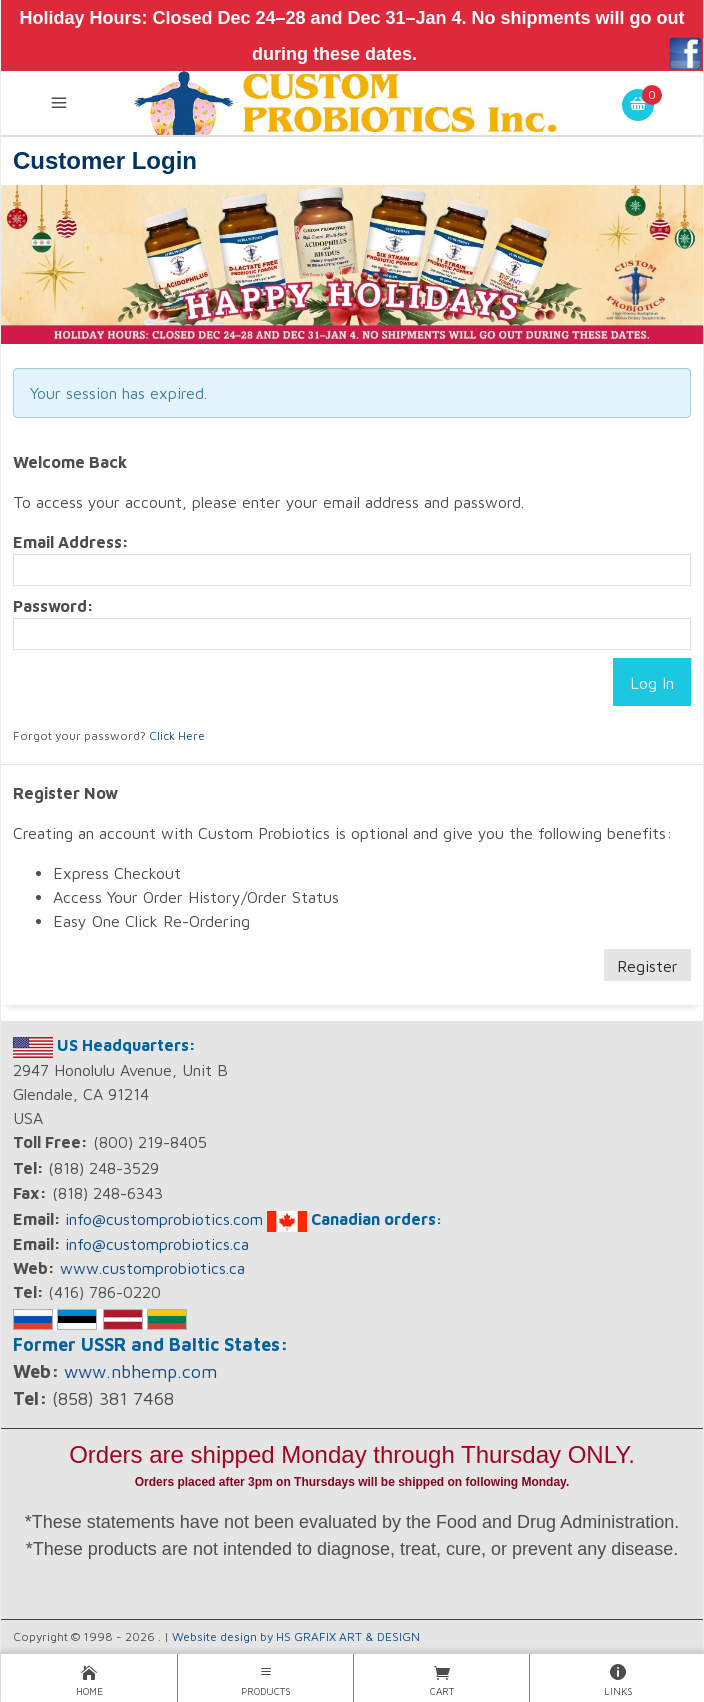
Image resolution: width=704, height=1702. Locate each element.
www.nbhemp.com (140, 1371)
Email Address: (71, 542)
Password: (53, 606)
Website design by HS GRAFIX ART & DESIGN (296, 1636)
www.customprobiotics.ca (152, 1268)
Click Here (177, 735)
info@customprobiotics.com (164, 1219)
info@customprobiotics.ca (157, 1244)
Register (647, 966)
